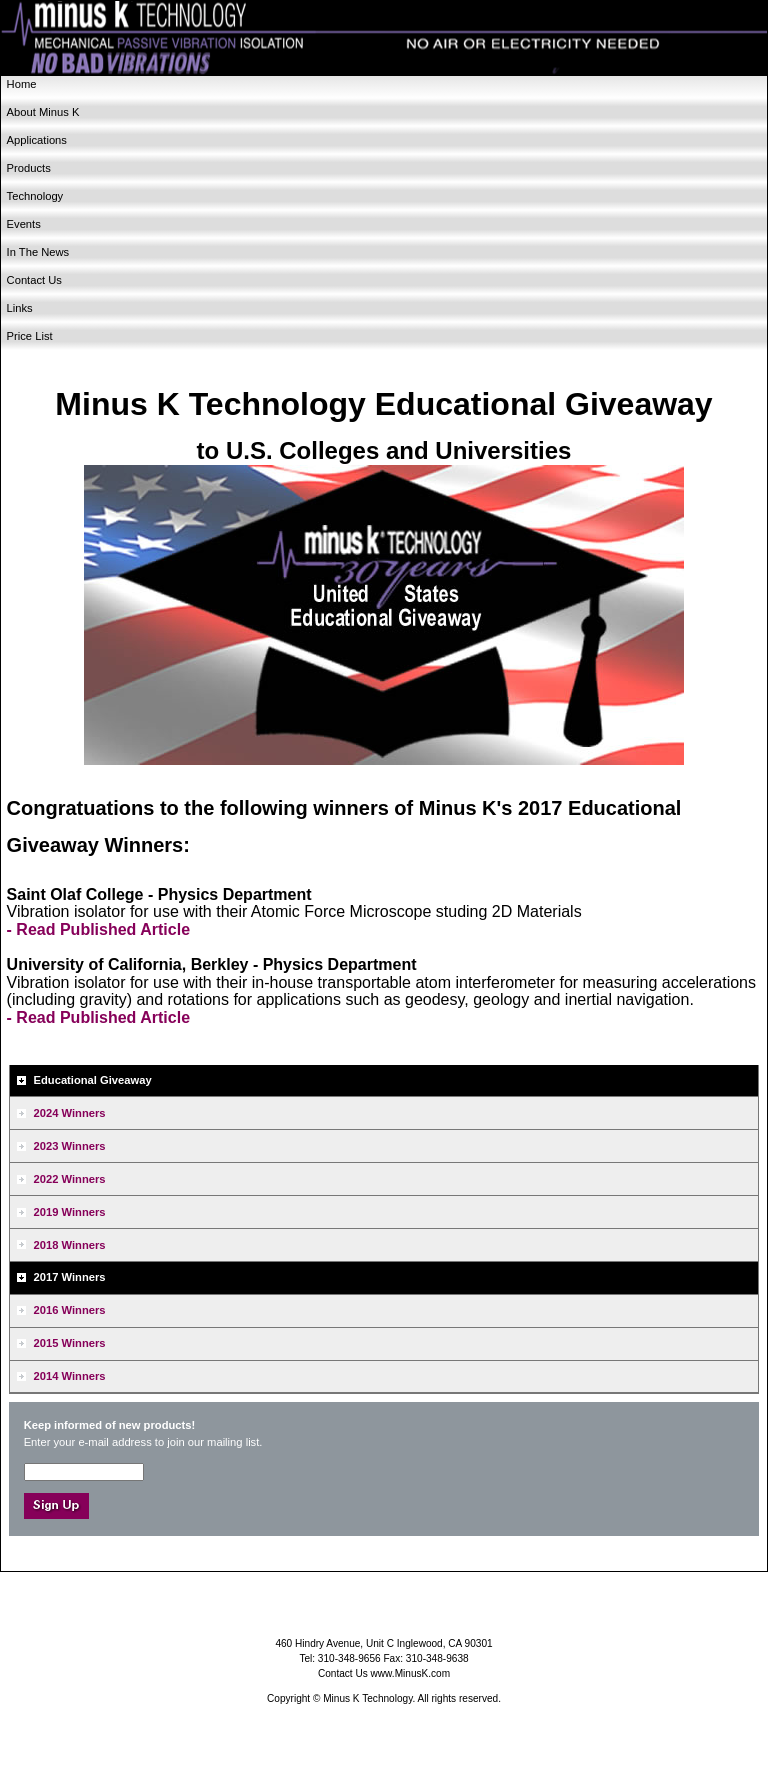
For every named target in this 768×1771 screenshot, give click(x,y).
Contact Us (34, 280)
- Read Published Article (98, 929)
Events (24, 224)
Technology (35, 196)
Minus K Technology (384, 38)
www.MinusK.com (411, 1673)
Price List (30, 336)
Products (29, 168)
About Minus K (43, 112)
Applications (37, 140)
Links (20, 308)
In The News (38, 252)
